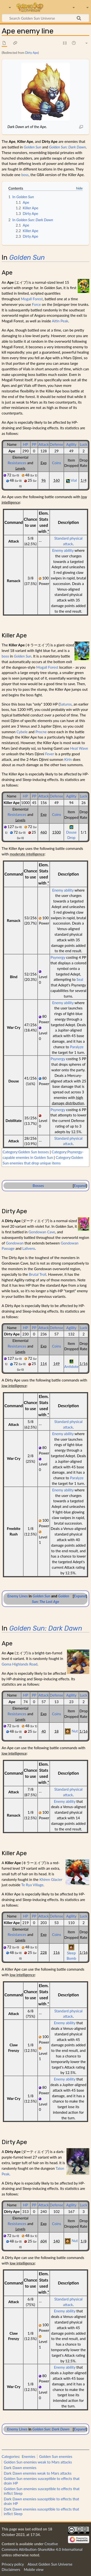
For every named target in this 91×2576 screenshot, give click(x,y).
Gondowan (15, 1243)
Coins (56, 463)
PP (34, 444)
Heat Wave (79, 748)
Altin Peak (60, 321)
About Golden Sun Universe (49, 2564)
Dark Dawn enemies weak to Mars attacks (37, 2473)
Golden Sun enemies (55, 2456)
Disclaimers (11, 2569)
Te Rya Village (32, 1885)
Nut (75, 1731)
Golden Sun (32, 147)
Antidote (71, 1366)
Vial (74, 480)
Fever (49, 754)
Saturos (66, 704)
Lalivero (28, 1248)
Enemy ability (63, 550)
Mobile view (33, 2569)
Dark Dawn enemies (20, 2467)
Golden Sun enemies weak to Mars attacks (38, 2462)
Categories (10, 2456)
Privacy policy (13, 2564)
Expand (80, 1185)
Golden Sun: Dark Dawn (67, 147)
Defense (56, 444)
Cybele (22, 732)
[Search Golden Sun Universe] (45, 18)
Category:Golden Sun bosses (26, 1152)
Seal (79, 979)
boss (25, 174)
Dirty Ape (31, 53)
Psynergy (57, 957)
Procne (41, 732)
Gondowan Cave (41, 1232)
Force (36, 304)
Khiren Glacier (50, 1879)
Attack (43, 444)
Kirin (68, 759)
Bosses (38, 1185)
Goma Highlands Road (19, 1664)
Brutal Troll (37, 1274)
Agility (71, 444)
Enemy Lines (17, 1596)
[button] (80, 1185)
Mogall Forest (32, 299)
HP (25, 444)
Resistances (17, 463)
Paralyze (76, 1047)
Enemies (28, 2456)
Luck (83, 444)
